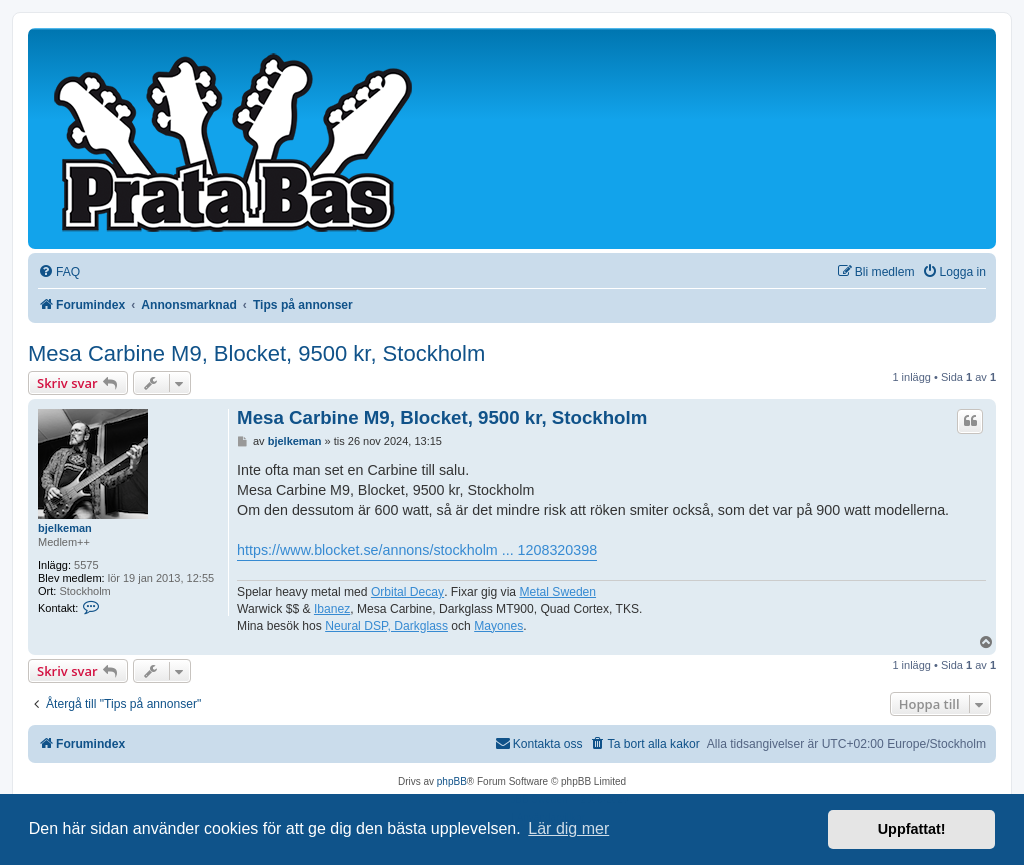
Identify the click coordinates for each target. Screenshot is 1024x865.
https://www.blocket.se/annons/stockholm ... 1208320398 (417, 550)
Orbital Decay (407, 592)
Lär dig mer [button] (568, 828)
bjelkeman (65, 528)
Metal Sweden (557, 592)
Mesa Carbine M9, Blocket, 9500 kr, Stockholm (256, 353)
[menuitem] (59, 272)
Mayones (498, 626)
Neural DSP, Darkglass (386, 626)
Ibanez (332, 609)
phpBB (452, 781)
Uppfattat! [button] (912, 829)
